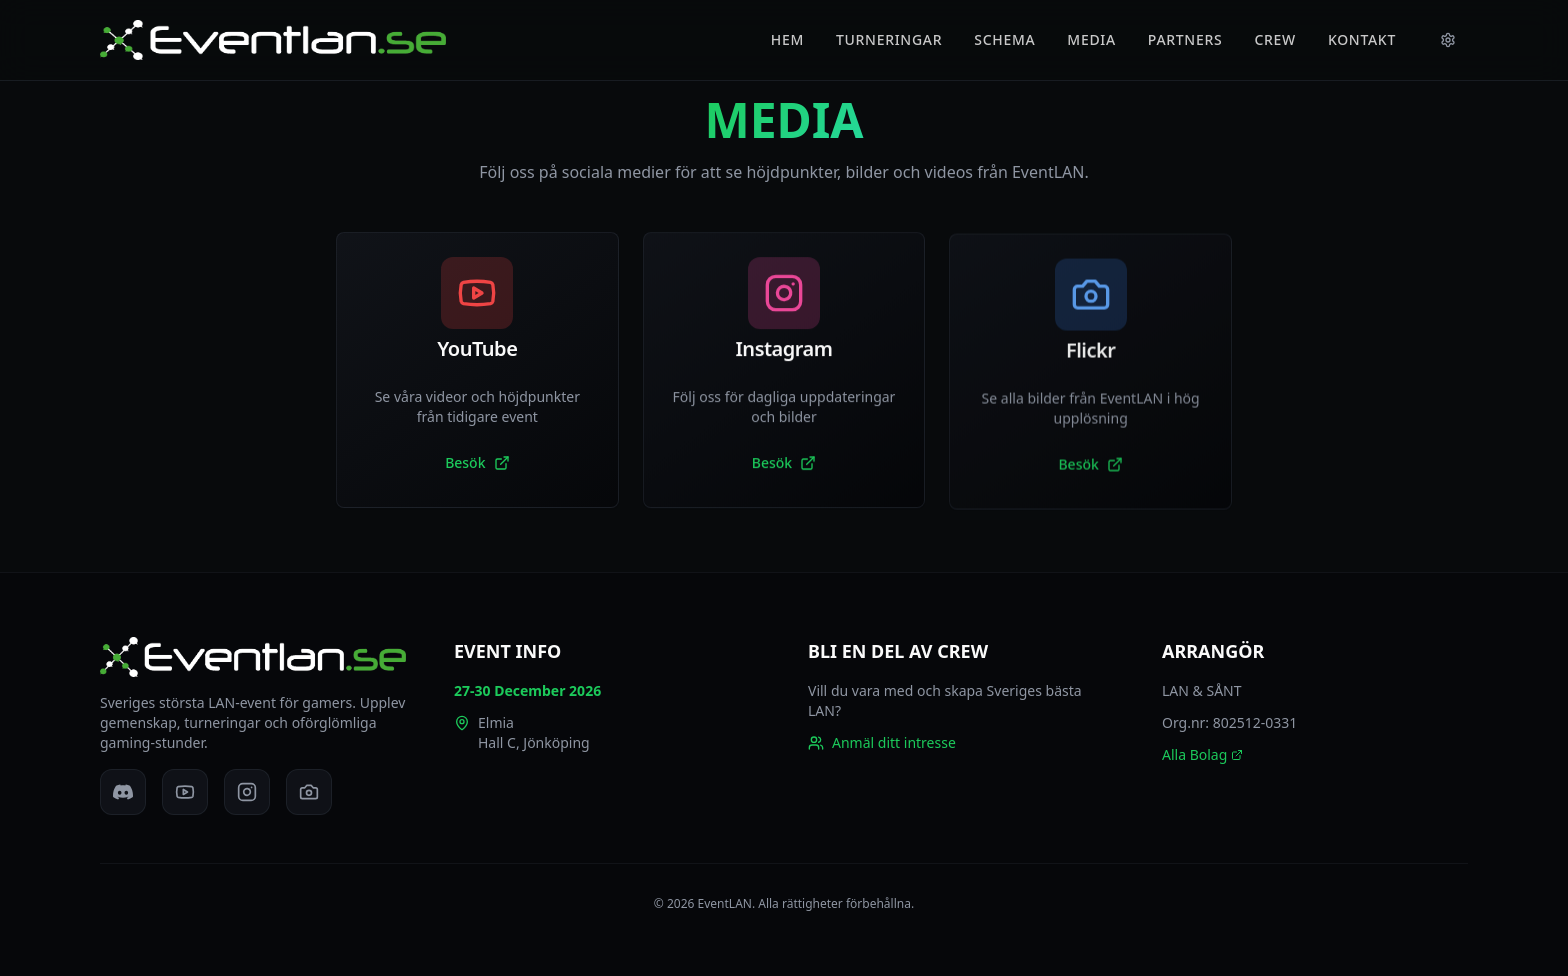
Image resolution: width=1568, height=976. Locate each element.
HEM (787, 39)
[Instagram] (247, 792)
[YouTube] (185, 792)
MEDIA (1091, 39)
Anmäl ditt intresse (882, 742)
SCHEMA (1004, 39)
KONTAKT (1362, 39)
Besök (477, 462)
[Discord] (123, 792)
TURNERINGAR (889, 39)
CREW (1275, 39)
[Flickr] (309, 792)
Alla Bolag (1202, 754)
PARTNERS (1185, 39)
